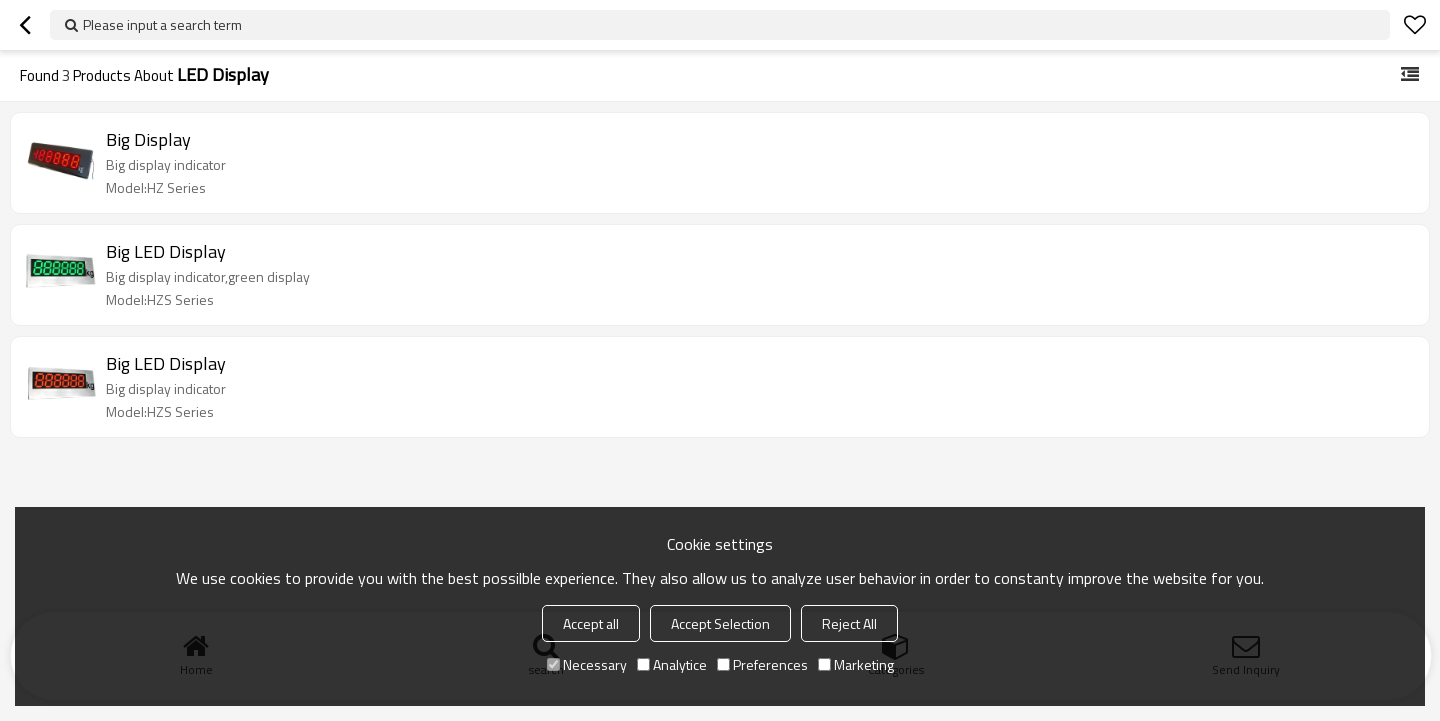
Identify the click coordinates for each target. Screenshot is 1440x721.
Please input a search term (162, 24)
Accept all (591, 623)
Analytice (672, 664)
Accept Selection (720, 623)
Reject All (849, 623)
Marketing (856, 664)
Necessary (587, 664)
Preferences (762, 664)
